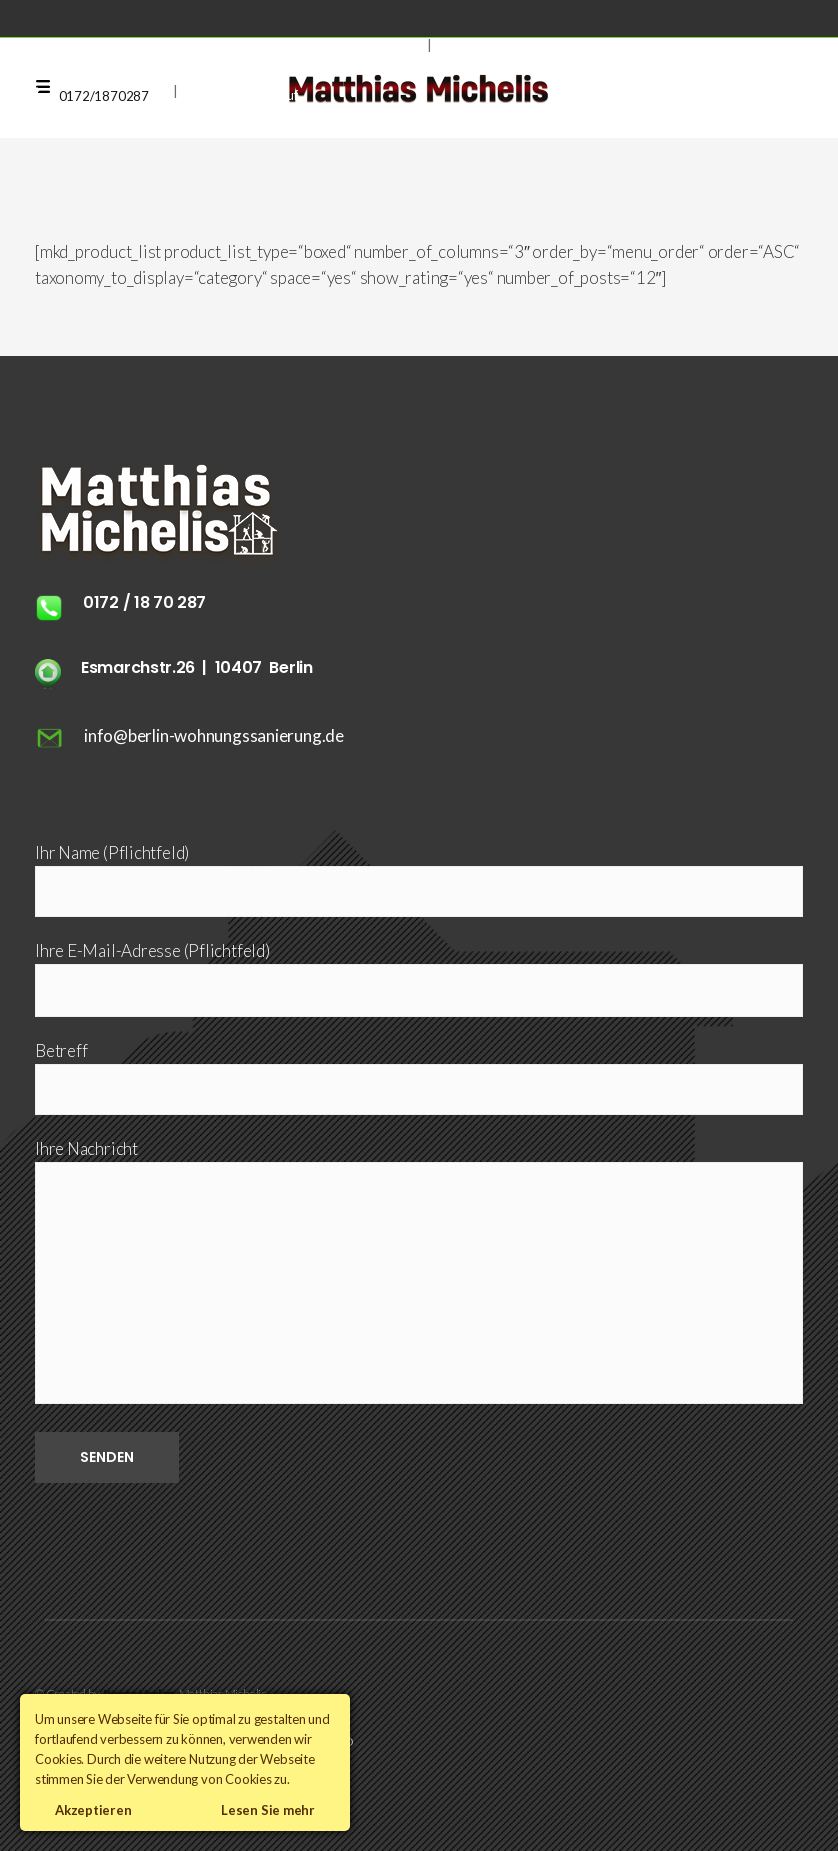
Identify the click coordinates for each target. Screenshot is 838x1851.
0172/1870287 (104, 96)
